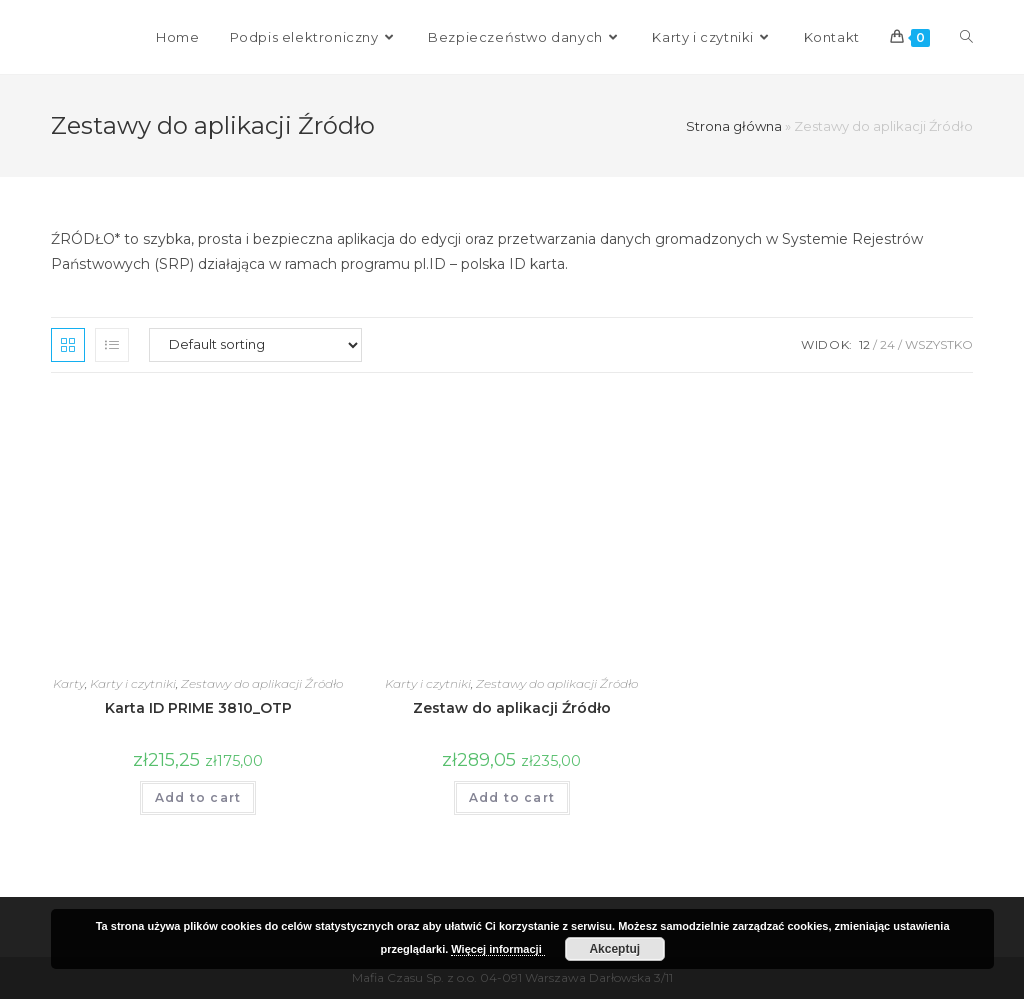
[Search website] (966, 37)
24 (887, 344)
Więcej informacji (497, 949)
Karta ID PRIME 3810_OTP (198, 708)
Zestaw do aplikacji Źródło (512, 708)
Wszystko (939, 344)
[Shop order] (255, 345)
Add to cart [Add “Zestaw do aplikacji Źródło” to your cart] (512, 797)
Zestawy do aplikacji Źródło (262, 683)
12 (864, 344)
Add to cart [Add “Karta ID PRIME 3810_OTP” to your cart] (198, 797)
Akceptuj (614, 949)
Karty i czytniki (133, 683)
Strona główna (734, 126)
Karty (69, 683)
